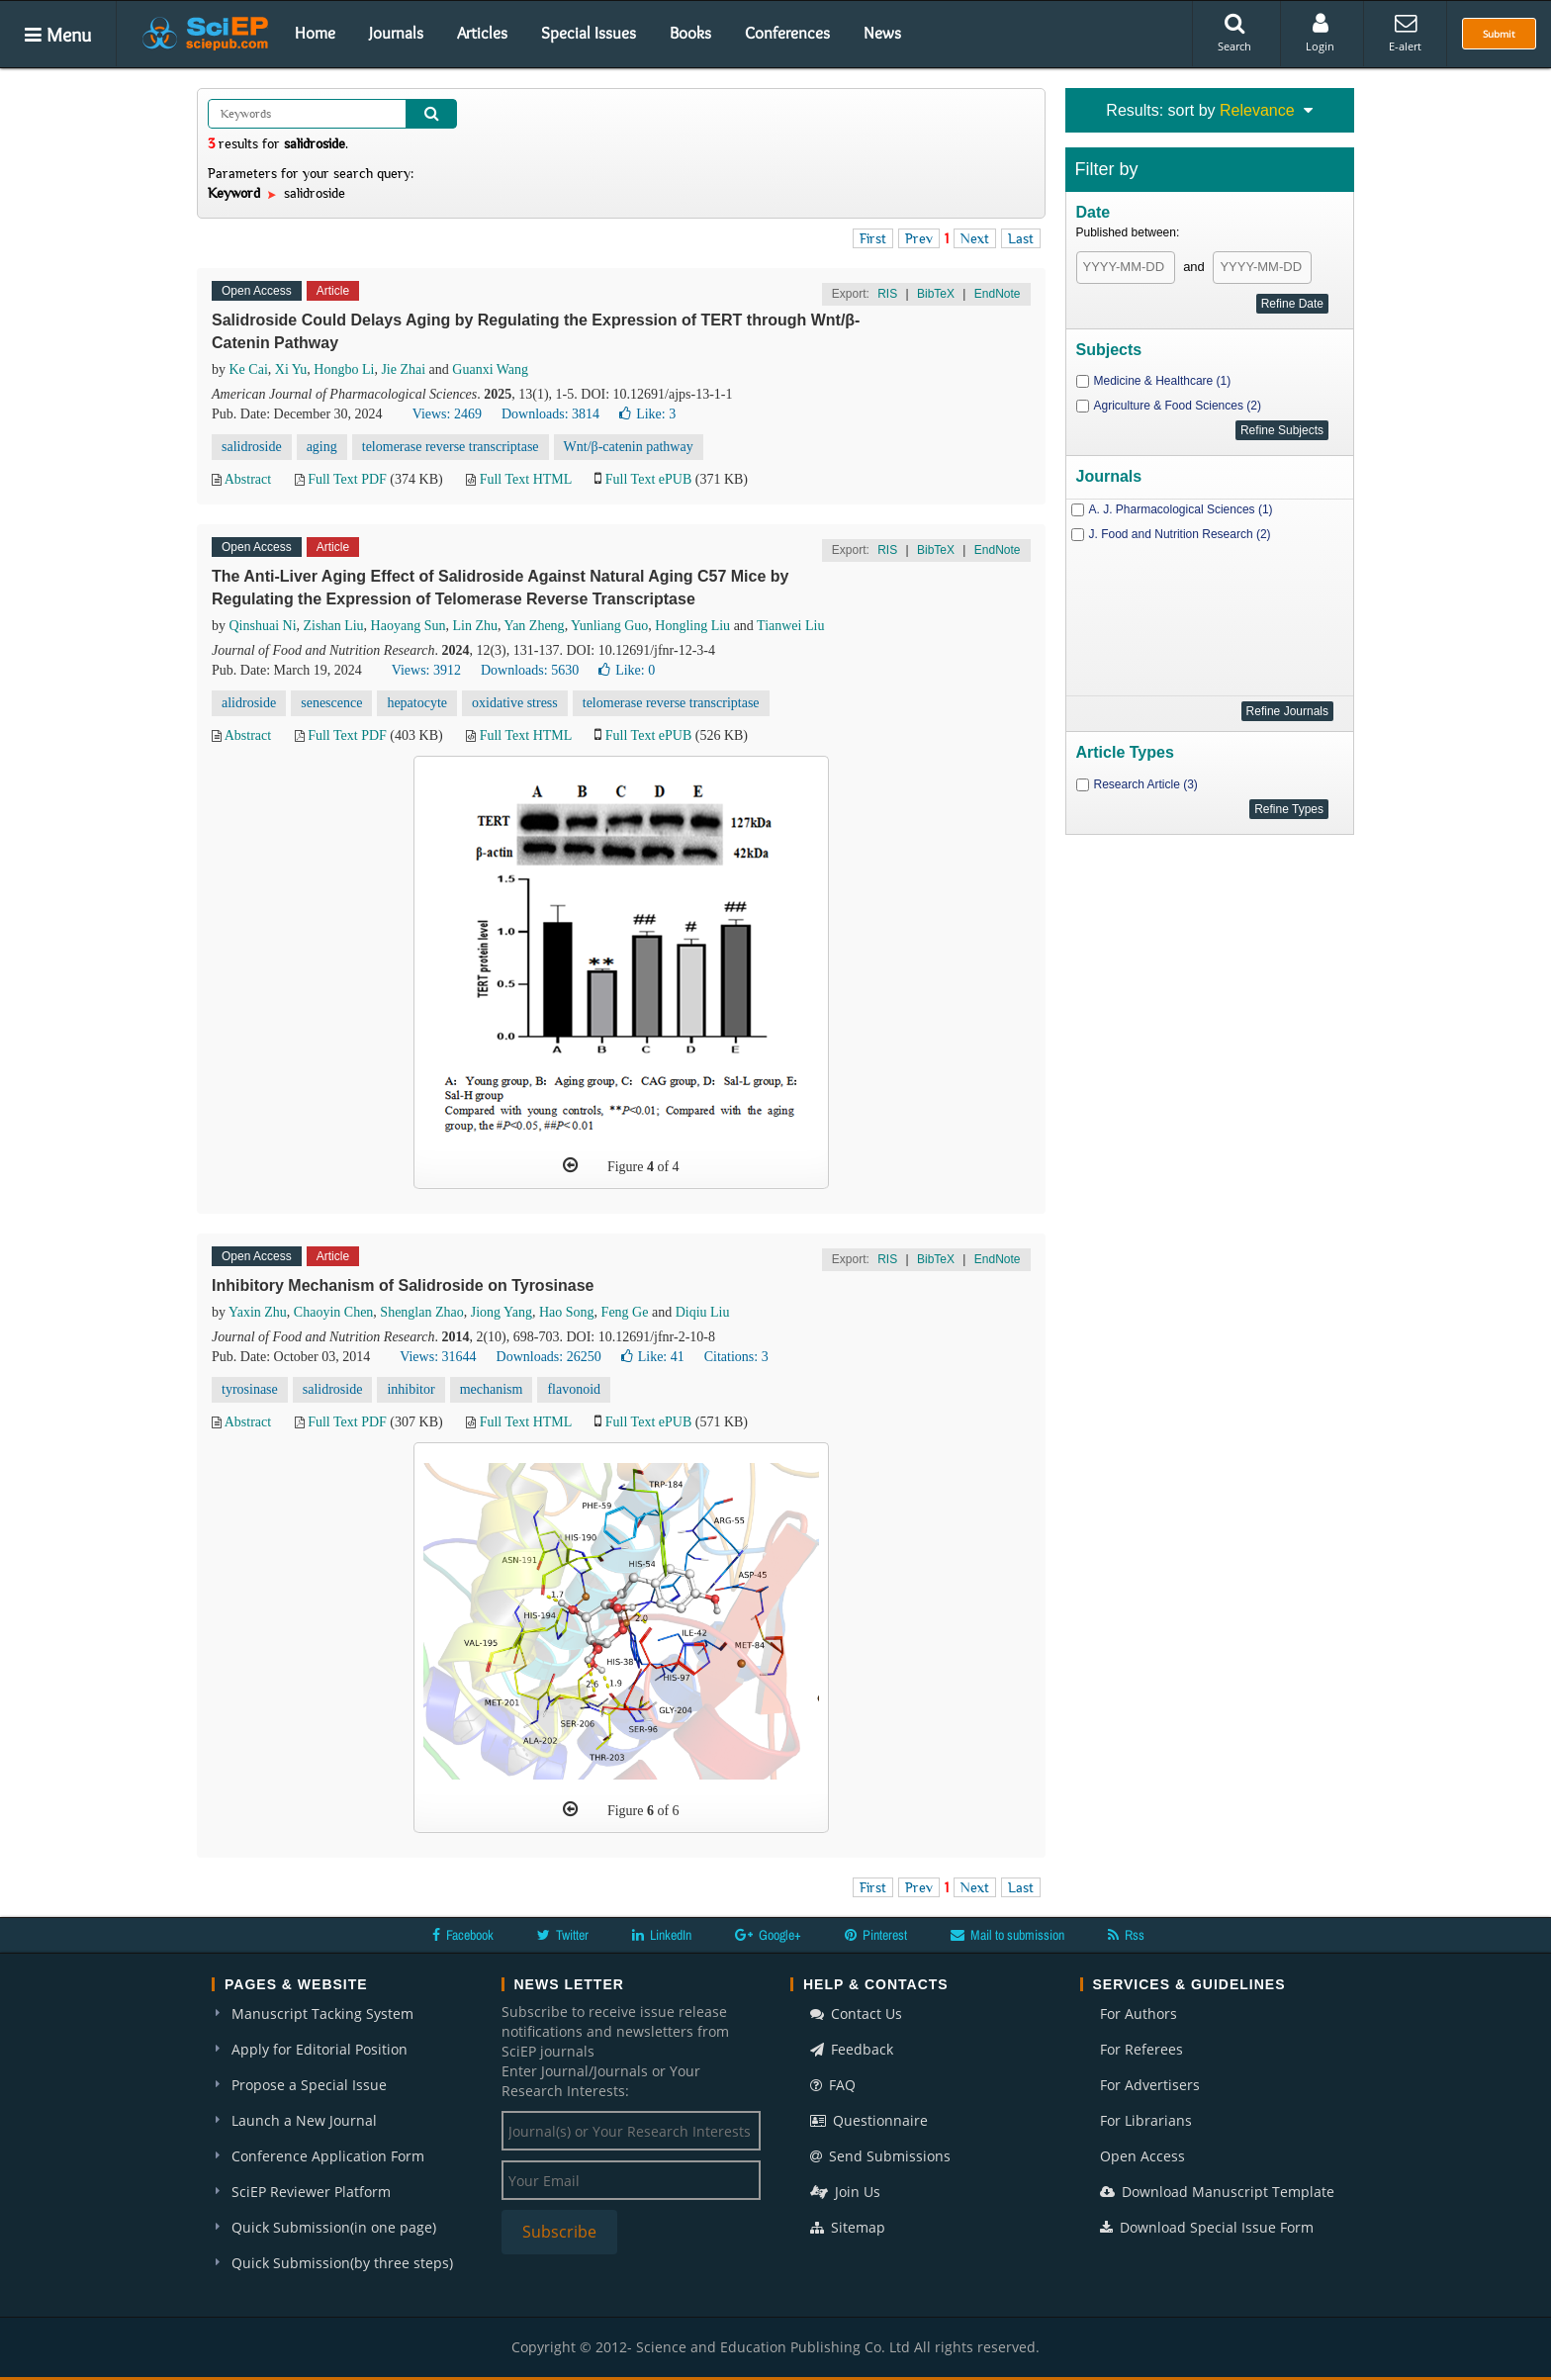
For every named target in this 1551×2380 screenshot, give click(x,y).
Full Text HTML (526, 479)
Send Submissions (880, 2156)
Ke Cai (248, 369)
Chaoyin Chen (334, 1312)
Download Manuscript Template (1217, 2191)
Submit (1499, 34)
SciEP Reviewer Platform (311, 2191)
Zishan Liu (334, 625)
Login (1320, 32)
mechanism (491, 1389)
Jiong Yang (501, 1312)
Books (690, 33)
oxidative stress (515, 702)
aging (322, 446)
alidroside (249, 702)
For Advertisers (1150, 2084)
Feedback (851, 2049)
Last (1021, 238)
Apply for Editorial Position (319, 2049)
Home (315, 33)
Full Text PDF (347, 479)
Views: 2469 (447, 414)
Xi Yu (291, 369)
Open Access (1142, 2156)
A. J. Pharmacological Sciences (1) (1181, 509)
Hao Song (566, 1312)
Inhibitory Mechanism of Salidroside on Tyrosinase (402, 1285)
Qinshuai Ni (263, 625)
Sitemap (847, 2227)
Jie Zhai (403, 369)
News (882, 33)
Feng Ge (625, 1312)
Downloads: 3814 (550, 414)
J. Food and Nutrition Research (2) (1180, 534)
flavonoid (573, 1389)
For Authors (1138, 2013)
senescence (331, 702)
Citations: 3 (736, 1356)
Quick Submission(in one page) (333, 2227)
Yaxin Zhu (257, 1312)
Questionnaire (869, 2120)
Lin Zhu (475, 625)
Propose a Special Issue (309, 2084)
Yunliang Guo (609, 625)
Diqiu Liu (703, 1312)
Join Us (845, 2191)
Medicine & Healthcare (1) (1163, 381)
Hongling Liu (692, 625)
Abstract (248, 479)
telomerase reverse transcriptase (450, 446)
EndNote (997, 294)
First (873, 238)
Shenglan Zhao (421, 1312)
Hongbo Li (344, 369)
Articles (482, 33)
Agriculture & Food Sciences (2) (1177, 405)
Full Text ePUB (648, 479)
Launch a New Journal (304, 2120)
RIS (887, 294)
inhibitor (410, 1389)
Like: (647, 414)
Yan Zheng (533, 625)
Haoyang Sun (408, 625)
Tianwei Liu (790, 625)
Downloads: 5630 (530, 670)
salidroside (252, 446)
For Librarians (1146, 2120)
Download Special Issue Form (1207, 2227)
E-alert (1405, 32)
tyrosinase (250, 1389)
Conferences (787, 33)
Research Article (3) (1146, 784)
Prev (919, 238)
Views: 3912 (426, 670)
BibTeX (936, 294)
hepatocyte (417, 702)
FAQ (833, 2084)
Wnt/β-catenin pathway (628, 446)
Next (974, 238)
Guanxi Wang (490, 369)
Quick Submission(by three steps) (342, 2262)
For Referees (1141, 2049)
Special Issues (588, 33)
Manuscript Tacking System (322, 2013)
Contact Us (856, 2013)
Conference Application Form (327, 2156)
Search (1234, 32)
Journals (396, 33)
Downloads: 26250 (549, 1356)
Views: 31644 (438, 1356)
